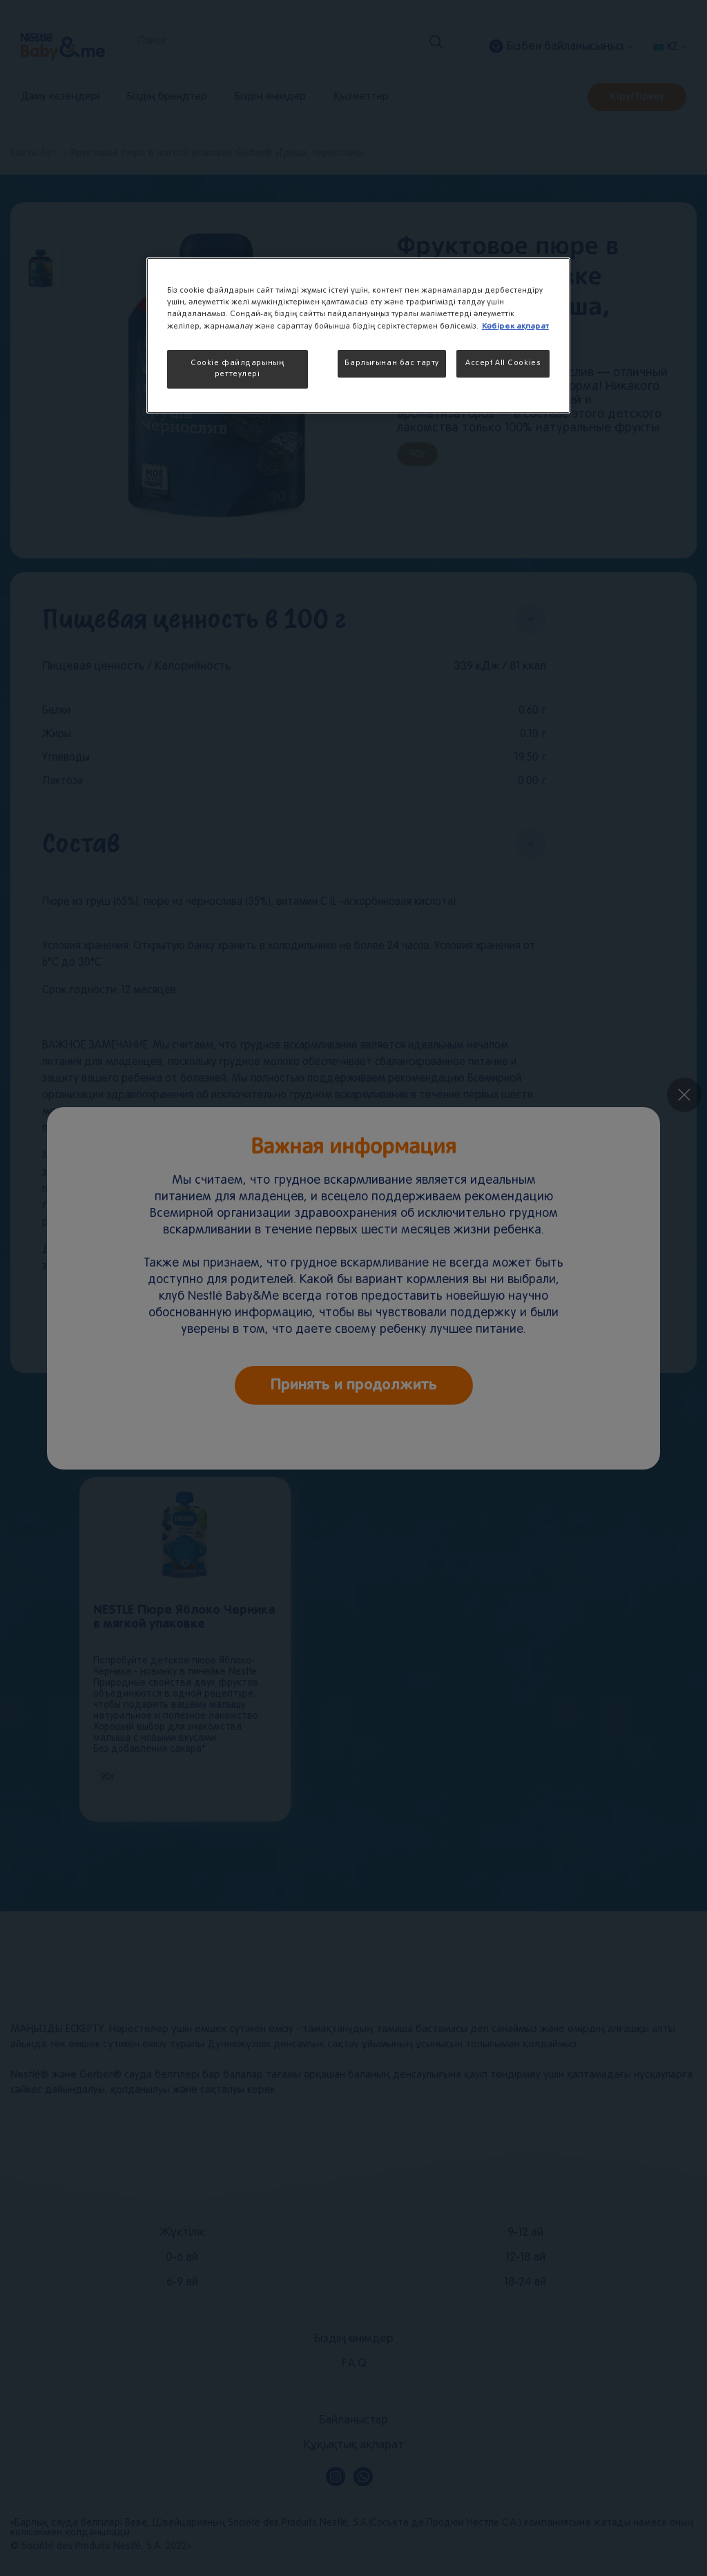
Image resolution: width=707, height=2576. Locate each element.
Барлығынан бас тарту (391, 363)
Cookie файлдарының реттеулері (237, 369)
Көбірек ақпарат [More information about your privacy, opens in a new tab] (515, 326)
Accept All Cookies (503, 363)
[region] (358, 335)
